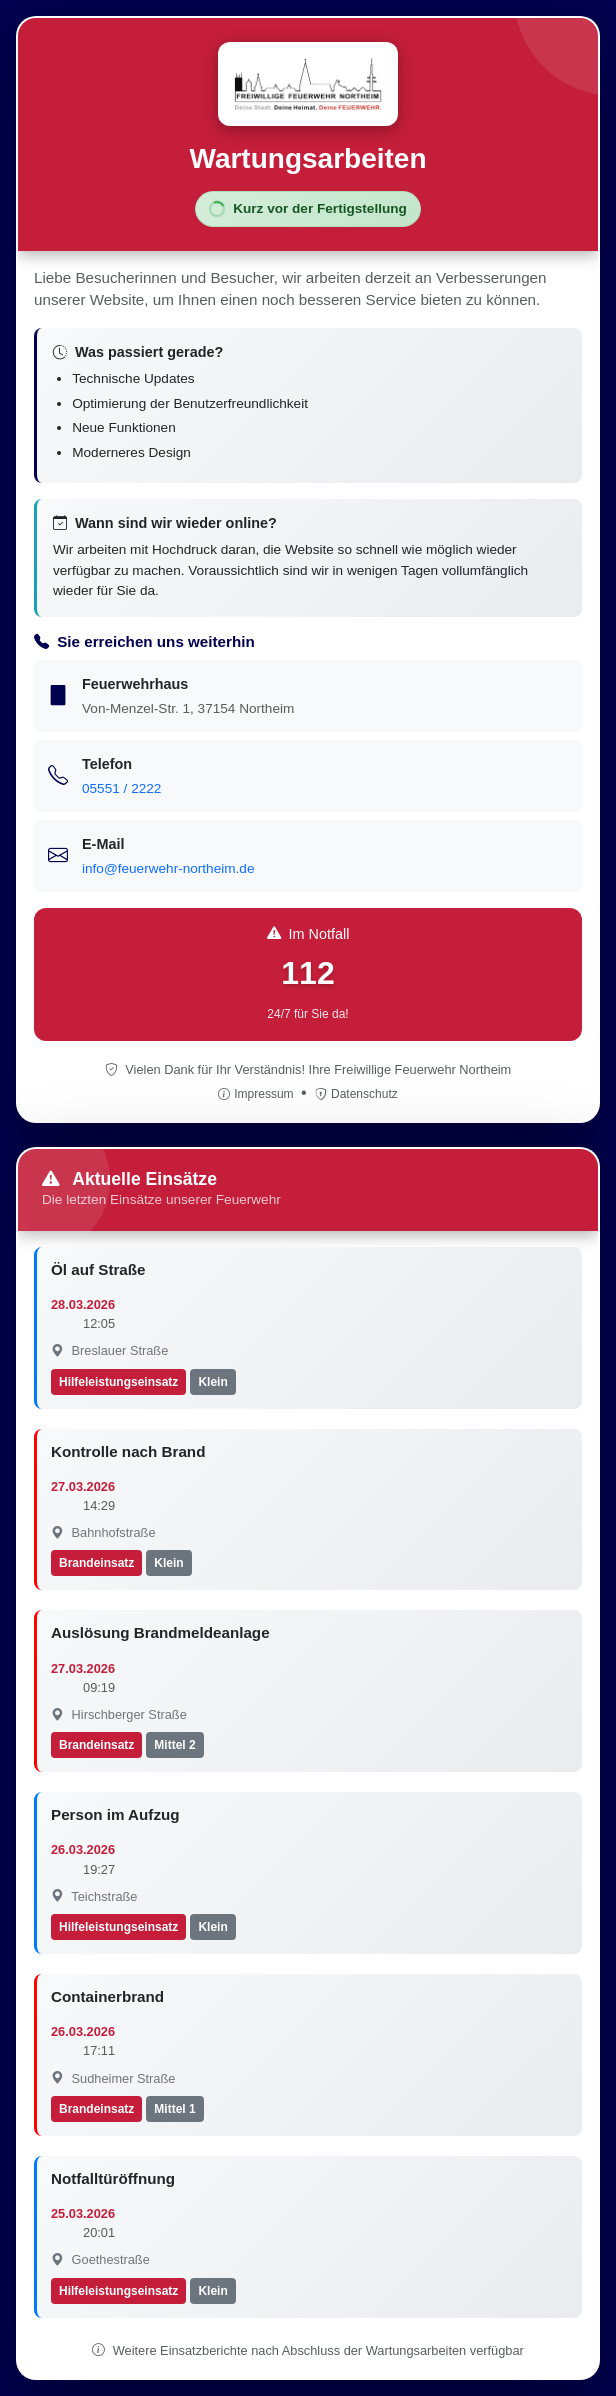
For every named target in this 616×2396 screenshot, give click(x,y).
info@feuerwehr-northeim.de (168, 868)
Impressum (257, 1094)
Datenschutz (356, 1094)
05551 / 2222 (121, 788)
